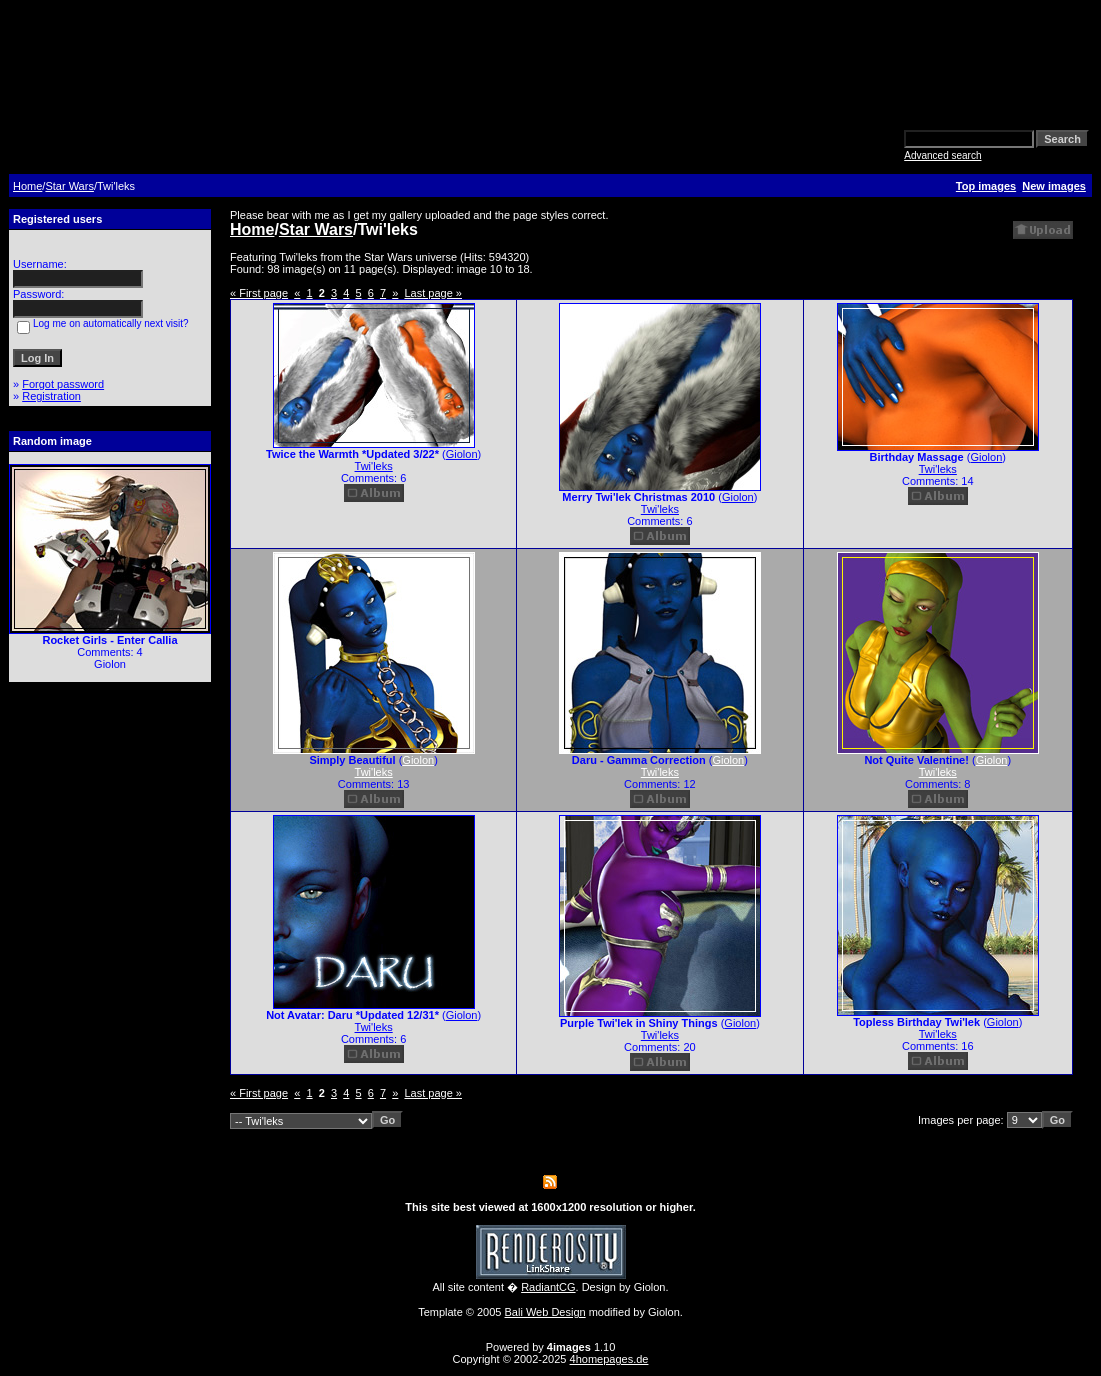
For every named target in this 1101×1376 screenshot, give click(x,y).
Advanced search (942, 155)
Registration (51, 396)
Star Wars (69, 186)
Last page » (433, 293)
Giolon (462, 454)
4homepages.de (609, 1359)
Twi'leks (374, 466)
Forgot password (63, 384)
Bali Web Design (545, 1312)
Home (27, 186)
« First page (259, 293)
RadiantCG (548, 1287)
